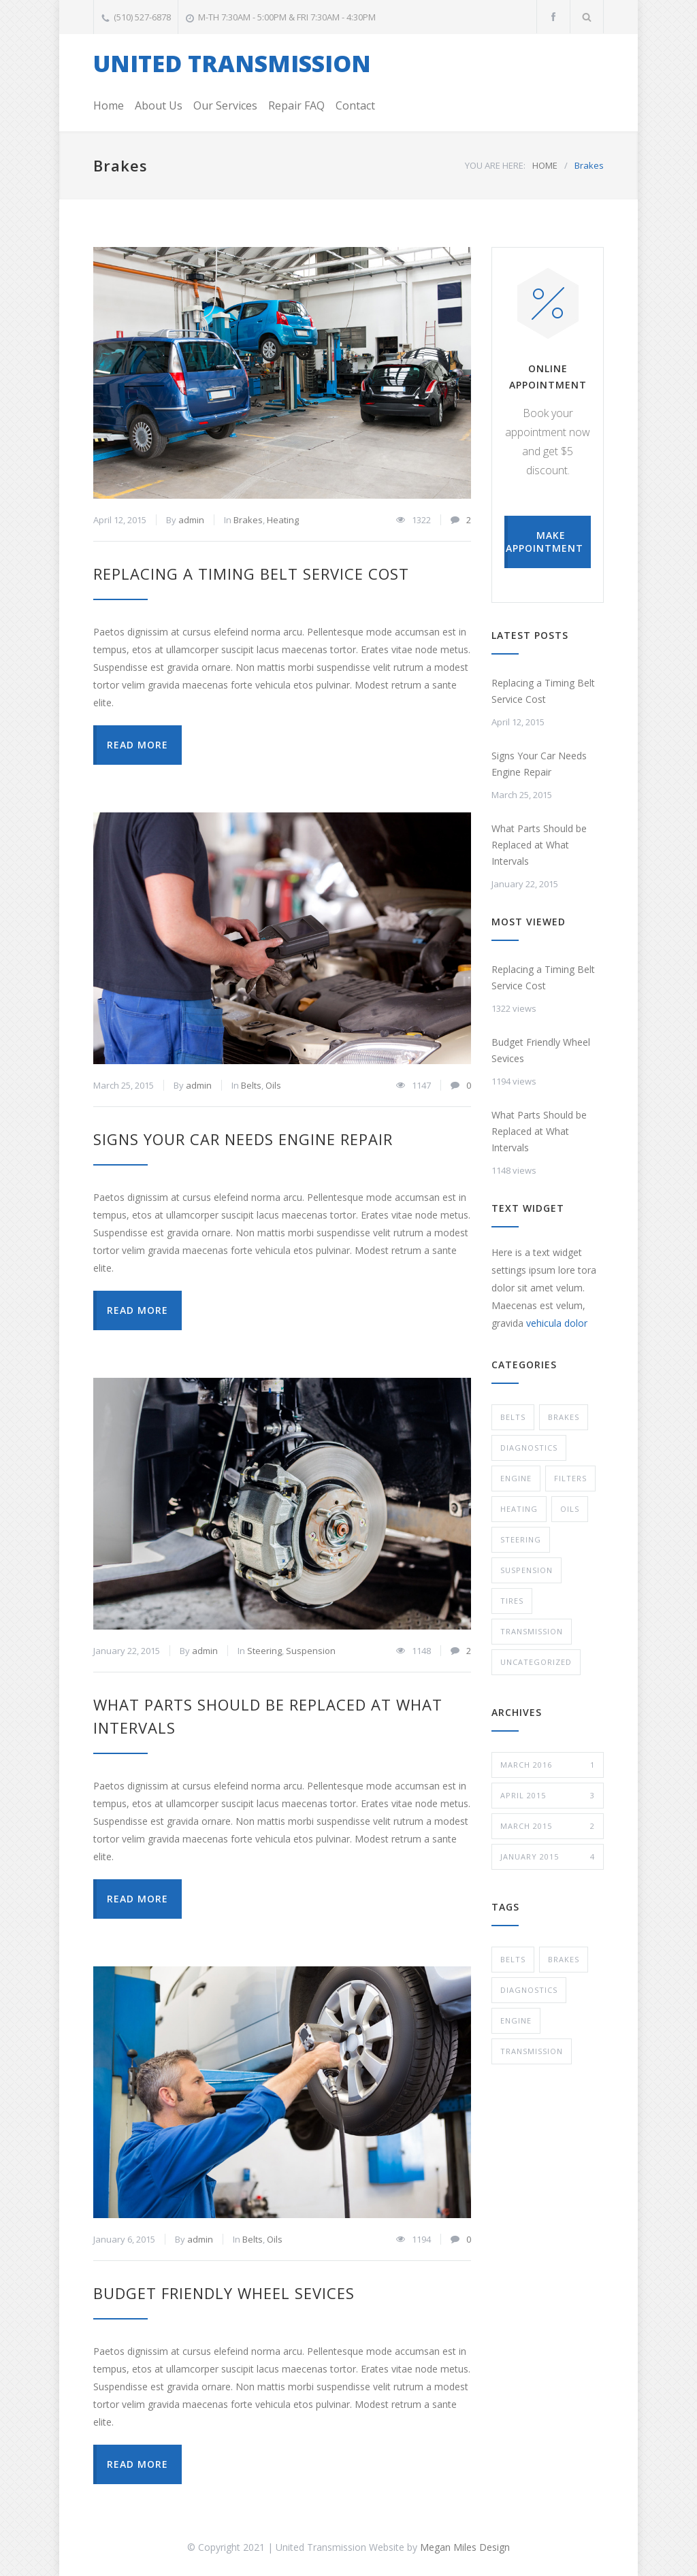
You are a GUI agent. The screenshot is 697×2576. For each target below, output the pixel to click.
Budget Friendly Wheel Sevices (224, 2293)
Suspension (311, 1651)
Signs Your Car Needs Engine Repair (243, 1139)
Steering (264, 1651)
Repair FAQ (296, 105)
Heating (283, 520)
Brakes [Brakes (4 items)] (563, 1959)
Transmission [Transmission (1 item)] (531, 2051)
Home (108, 105)
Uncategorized (536, 1662)
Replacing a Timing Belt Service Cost (251, 573)
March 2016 (547, 1765)
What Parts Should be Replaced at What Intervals (539, 845)
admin (191, 520)
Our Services (225, 105)
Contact (355, 105)
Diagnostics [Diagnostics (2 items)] (528, 1990)
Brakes (248, 520)
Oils (273, 1085)
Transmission (531, 1631)
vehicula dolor (556, 1323)
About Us (158, 105)
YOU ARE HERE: (495, 165)
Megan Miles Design (465, 2547)
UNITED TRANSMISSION (232, 63)
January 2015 (547, 1856)
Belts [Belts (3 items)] (512, 1959)
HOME (544, 165)
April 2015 (547, 1795)
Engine (516, 1478)
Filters (570, 1478)
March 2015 (547, 1826)
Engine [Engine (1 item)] (516, 2020)
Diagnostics (528, 1447)
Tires (511, 1601)
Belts (251, 1085)
